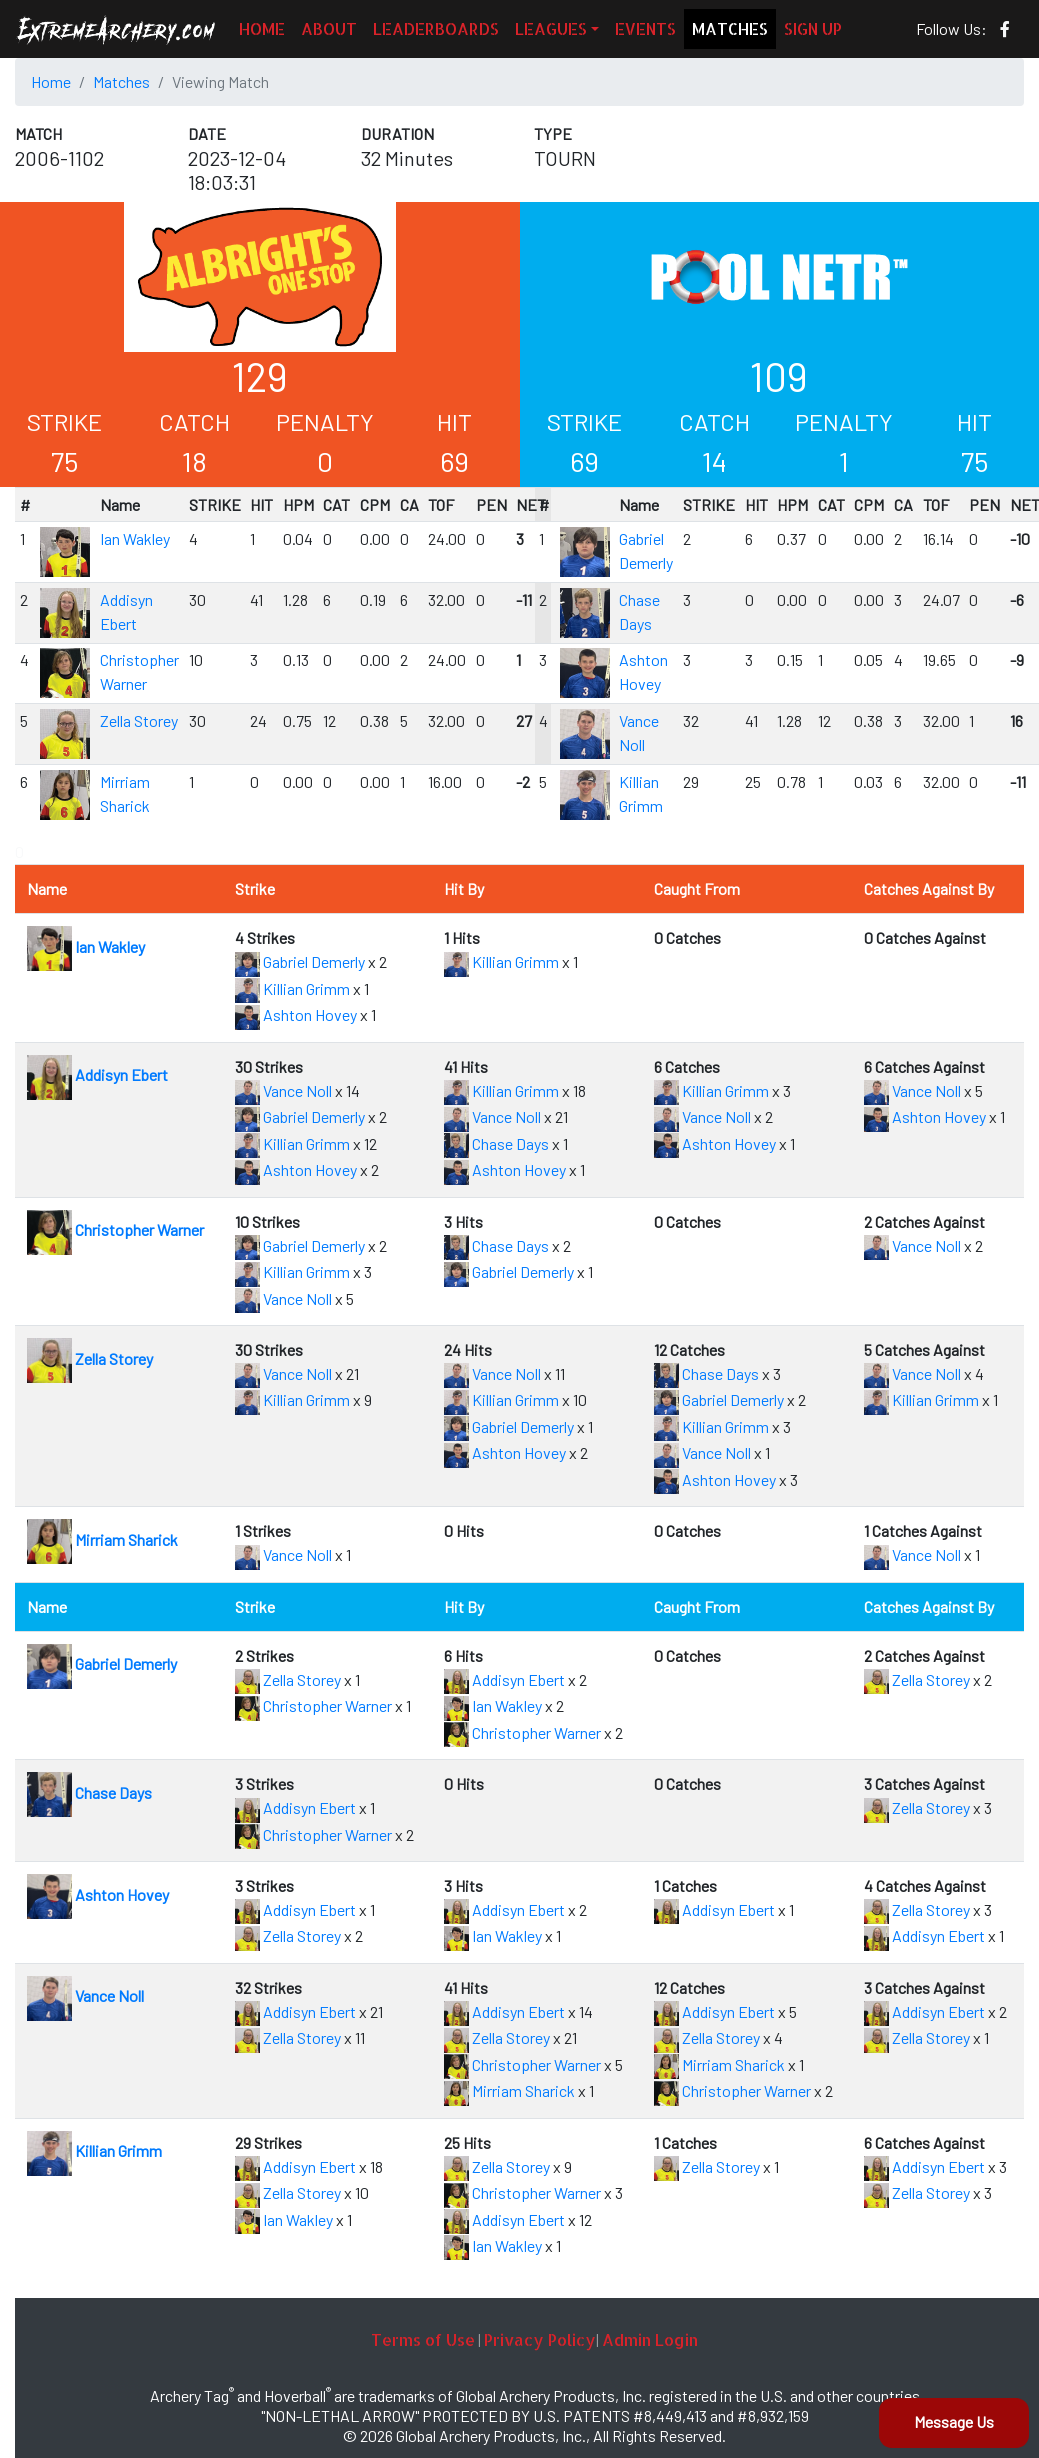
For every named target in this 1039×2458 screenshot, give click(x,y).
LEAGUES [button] (551, 28)
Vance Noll (283, 1090)
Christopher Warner (115, 1229)
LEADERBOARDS (436, 28)
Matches (121, 81)
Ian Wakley (135, 538)
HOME (262, 28)
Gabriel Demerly (300, 961)
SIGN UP (813, 28)
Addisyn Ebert (97, 1074)
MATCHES (730, 28)
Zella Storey (139, 720)
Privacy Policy (540, 2339)
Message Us (954, 2421)
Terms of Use (423, 2339)
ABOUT (329, 28)
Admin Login (650, 2339)
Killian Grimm (292, 988)
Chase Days (496, 1143)
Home (51, 81)
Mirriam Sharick (102, 1539)
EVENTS (645, 28)
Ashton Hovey (296, 1014)
